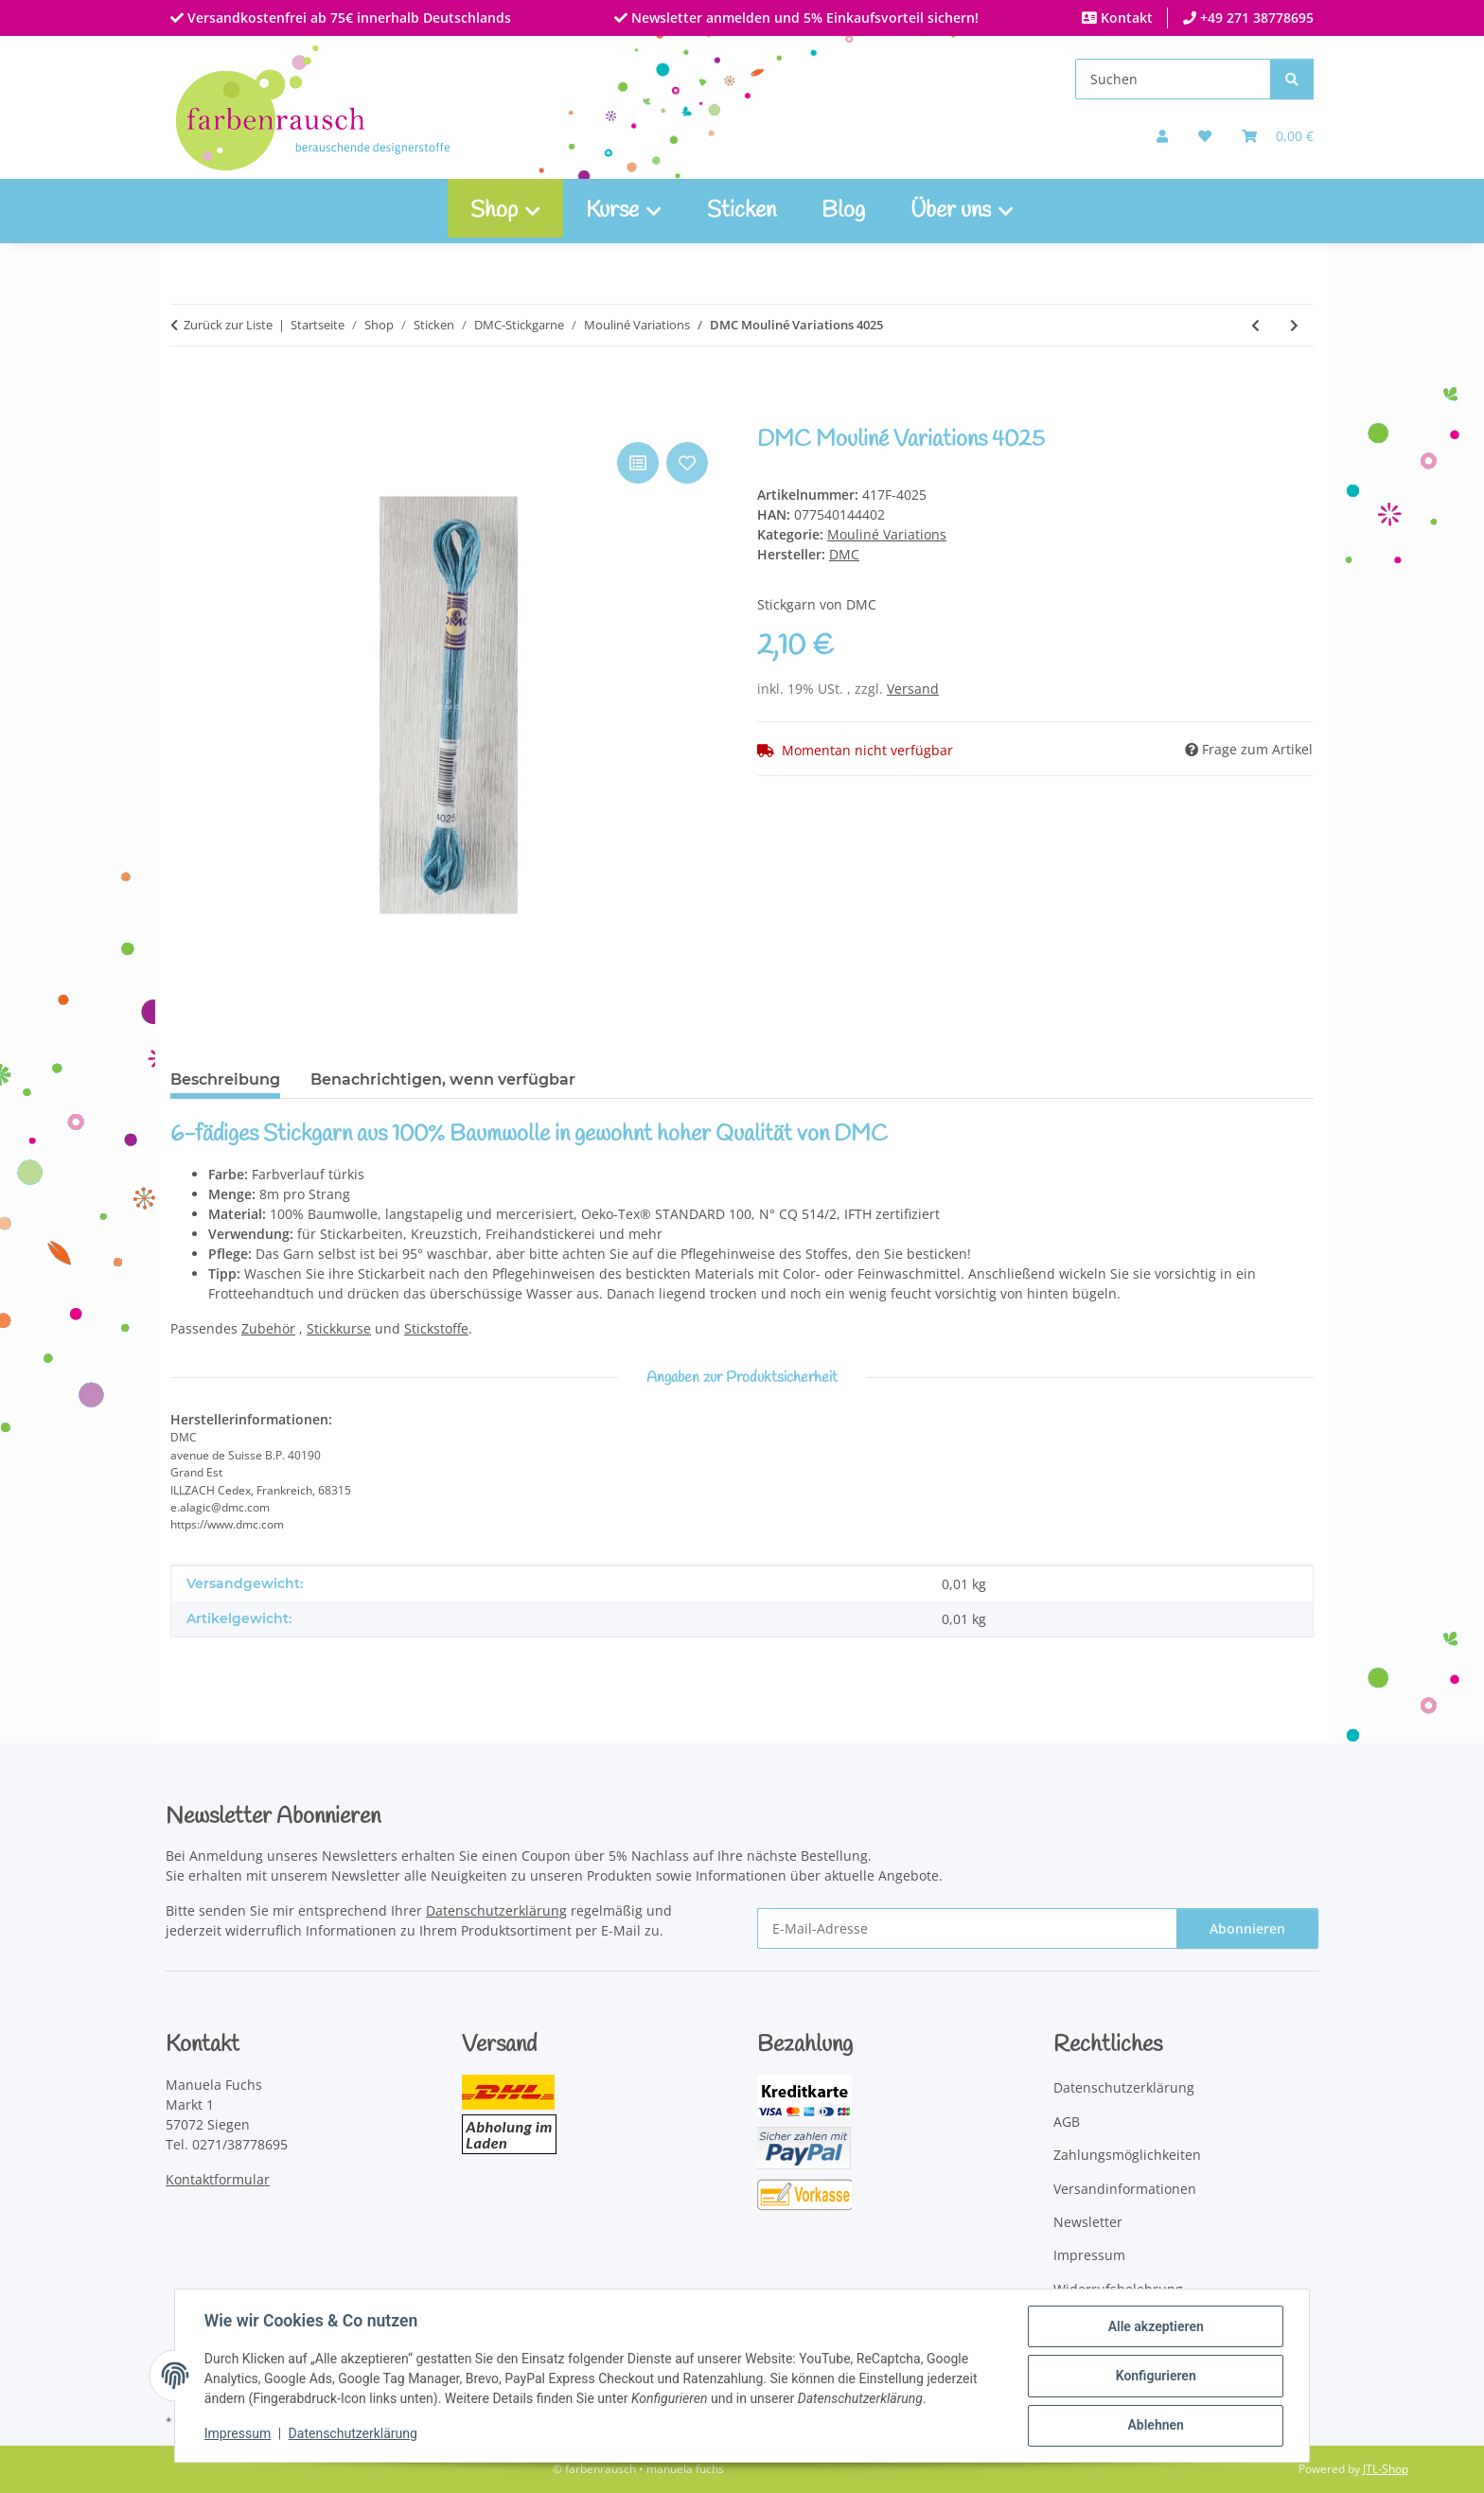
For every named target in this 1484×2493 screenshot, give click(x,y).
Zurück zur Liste (228, 324)
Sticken (741, 211)
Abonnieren (1247, 1928)
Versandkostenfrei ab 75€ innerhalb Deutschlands (347, 18)
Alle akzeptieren (1154, 2327)
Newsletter (1087, 2222)
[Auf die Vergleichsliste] (638, 463)
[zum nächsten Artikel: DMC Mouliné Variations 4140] (1294, 325)
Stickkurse (339, 1328)
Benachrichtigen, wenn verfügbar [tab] (442, 1079)
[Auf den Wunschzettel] (687, 463)
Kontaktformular (218, 2179)
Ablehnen (1154, 2425)
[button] (1162, 135)
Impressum (238, 2434)
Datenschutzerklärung (354, 2434)
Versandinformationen (1124, 2189)
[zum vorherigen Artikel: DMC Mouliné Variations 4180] (1255, 325)
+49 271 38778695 (1255, 18)
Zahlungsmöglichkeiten (1127, 2155)
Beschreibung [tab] (225, 1079)
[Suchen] (1173, 79)
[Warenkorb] (1278, 135)
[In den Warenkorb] (185, 416)
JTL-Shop (1385, 2469)
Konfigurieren (1154, 2376)
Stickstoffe (436, 1328)
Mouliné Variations (886, 534)
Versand (913, 689)
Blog (843, 211)
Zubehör (268, 1328)
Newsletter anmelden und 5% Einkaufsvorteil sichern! (803, 18)
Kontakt (1125, 18)
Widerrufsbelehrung (1118, 2289)
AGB (1066, 2122)
